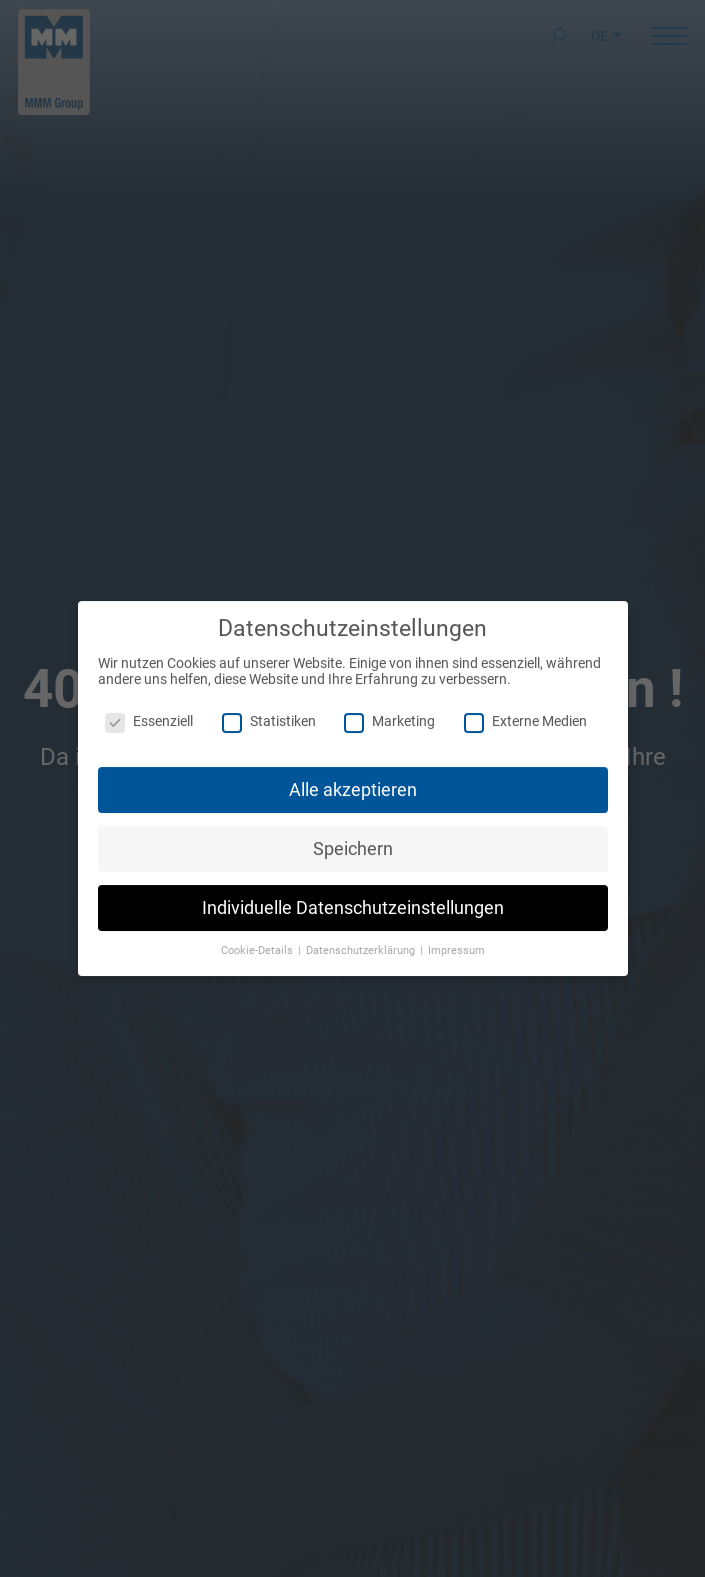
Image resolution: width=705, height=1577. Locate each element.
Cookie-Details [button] (258, 941)
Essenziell (149, 712)
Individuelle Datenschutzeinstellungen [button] (353, 898)
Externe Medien (525, 712)
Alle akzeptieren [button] (353, 780)
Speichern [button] (353, 839)
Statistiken (269, 712)
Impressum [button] (456, 941)
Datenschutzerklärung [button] (362, 941)
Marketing (389, 712)
